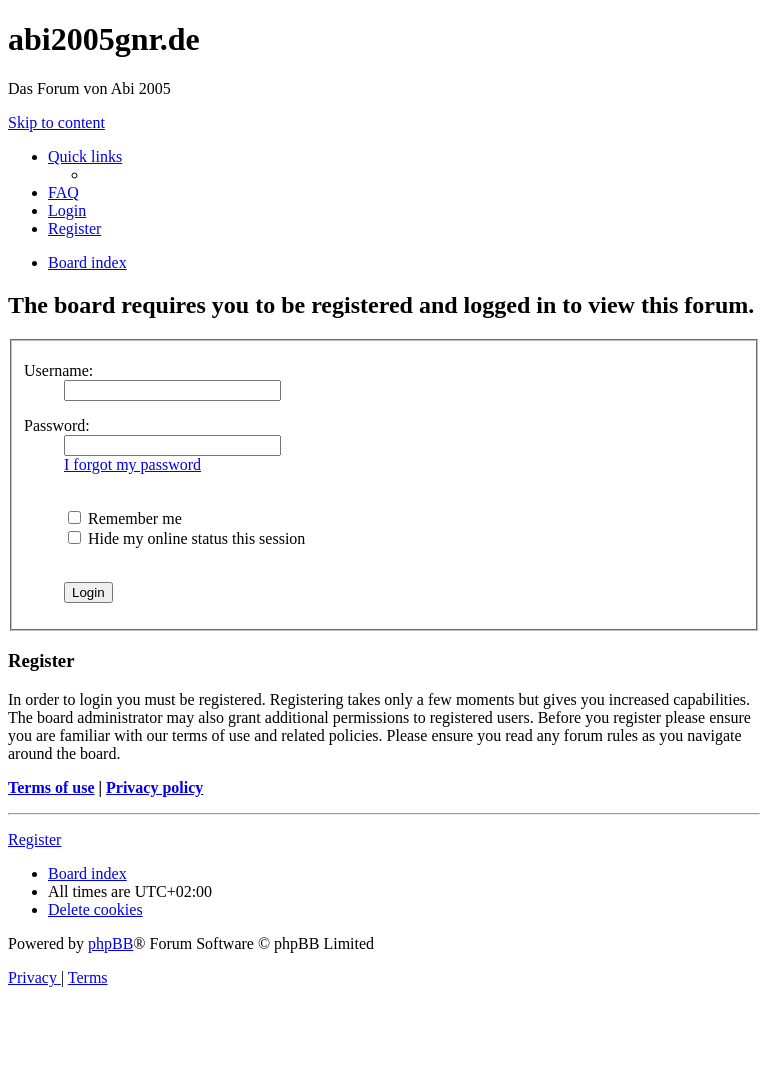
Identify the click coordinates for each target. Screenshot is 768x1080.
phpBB (110, 943)
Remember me (125, 518)
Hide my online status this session (186, 538)
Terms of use (51, 787)
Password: (57, 425)
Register (34, 839)
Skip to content (56, 122)
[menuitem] (63, 192)
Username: (58, 370)
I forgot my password (132, 464)
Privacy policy (154, 787)
